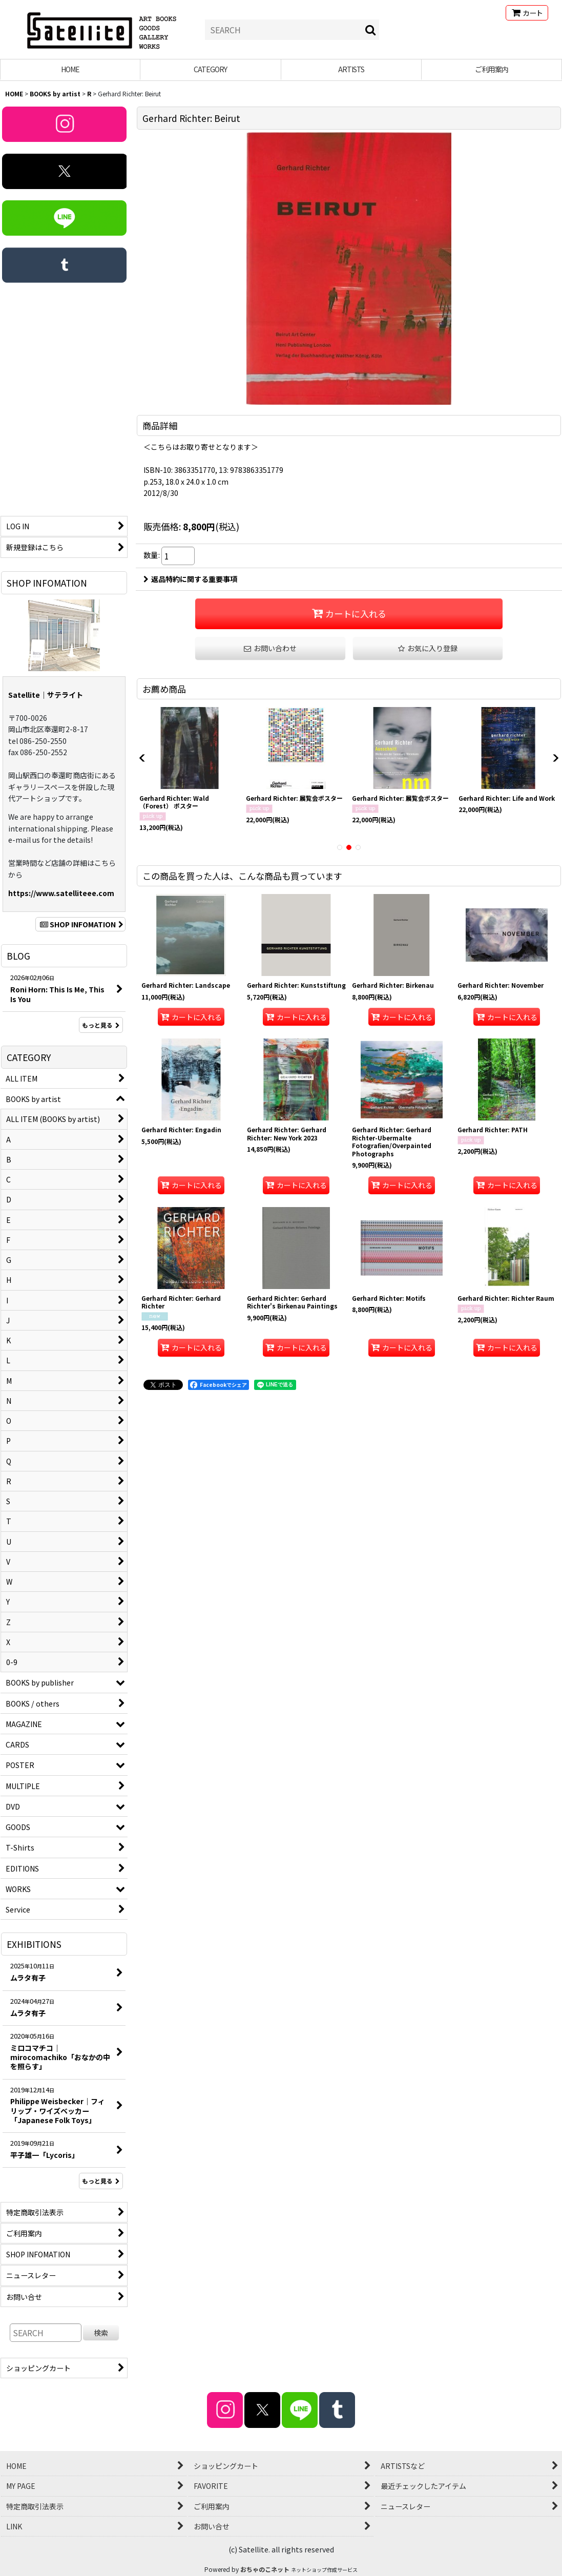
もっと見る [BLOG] (101, 1025)
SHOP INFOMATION (80, 924)
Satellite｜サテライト (45, 695)
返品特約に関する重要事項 (190, 579)
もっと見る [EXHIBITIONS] (101, 2180)
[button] (428, 648)
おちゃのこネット (264, 2569)
